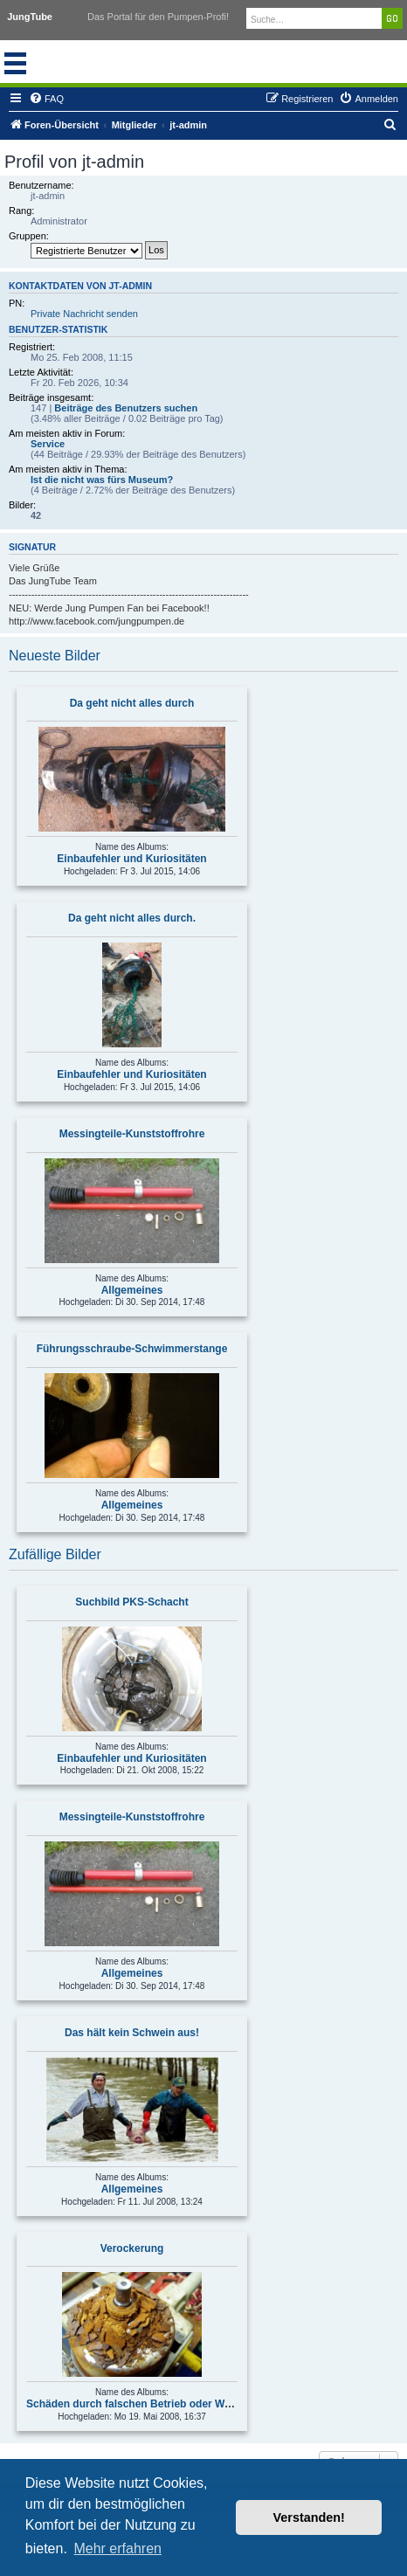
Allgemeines (132, 1290)
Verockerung (132, 2248)
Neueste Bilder (54, 655)
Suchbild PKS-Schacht (131, 1602)
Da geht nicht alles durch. (132, 918)
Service (48, 444)
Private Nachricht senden (84, 313)
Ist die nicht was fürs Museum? (102, 479)
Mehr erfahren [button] (117, 2548)
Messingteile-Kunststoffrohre (132, 1134)
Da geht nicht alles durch (132, 703)
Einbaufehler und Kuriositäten (131, 859)
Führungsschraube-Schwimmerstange (132, 1349)
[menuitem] (46, 98)
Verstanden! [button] (309, 2517)
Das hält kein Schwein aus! (132, 2033)
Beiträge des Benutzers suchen (125, 408)
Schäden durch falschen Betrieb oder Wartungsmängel (163, 2404)
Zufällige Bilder (55, 1554)
